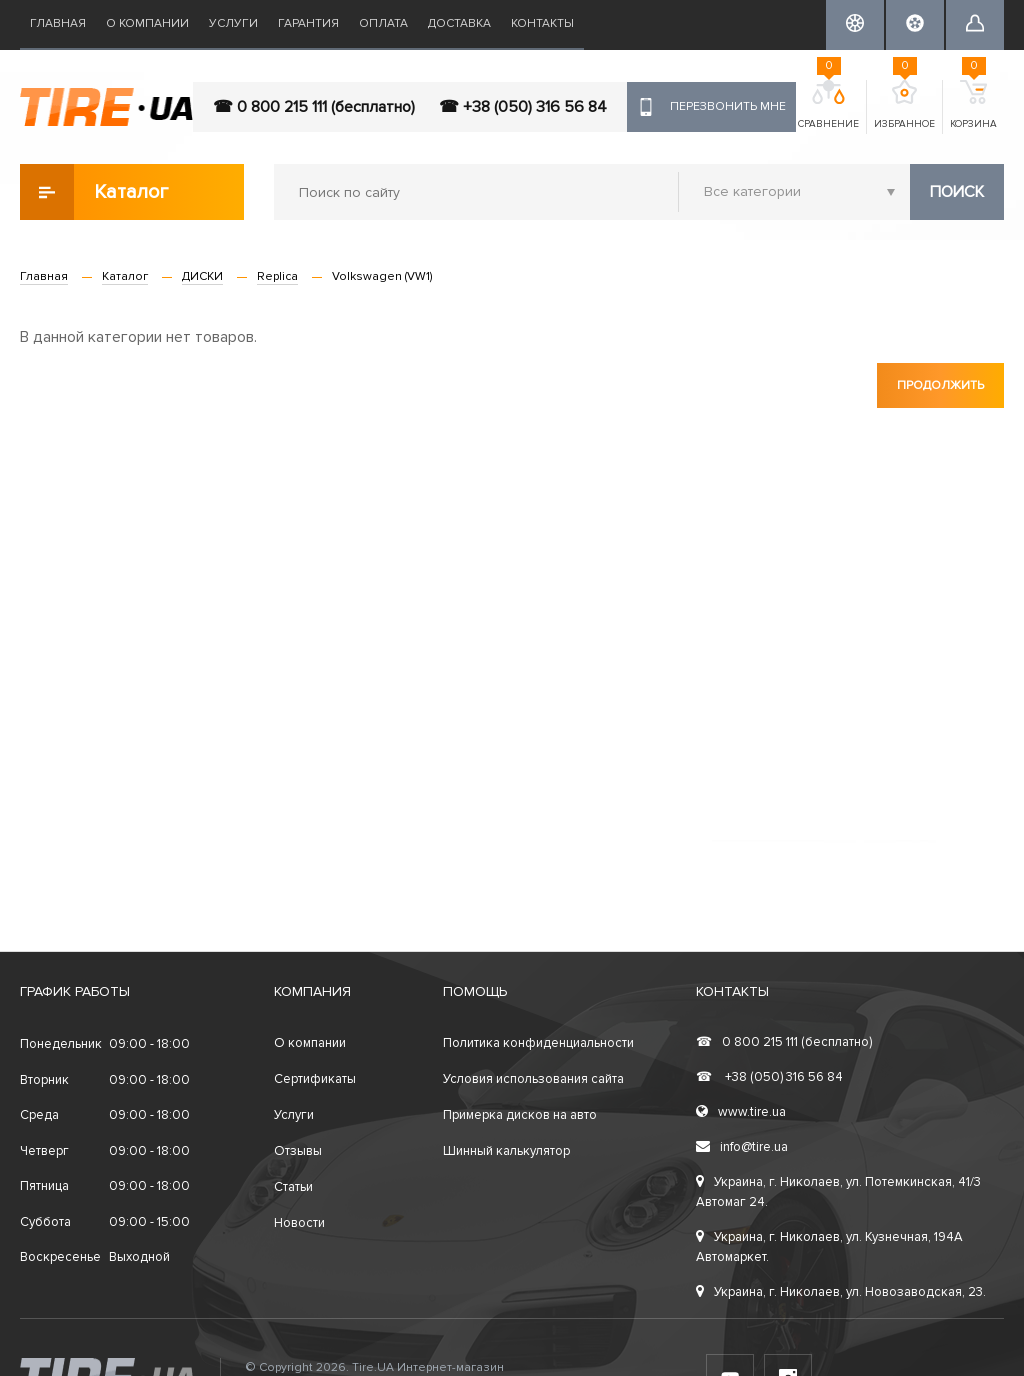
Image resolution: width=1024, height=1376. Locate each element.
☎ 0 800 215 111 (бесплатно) (314, 107)
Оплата (383, 23)
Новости (299, 1223)
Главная (58, 23)
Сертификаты (315, 1079)
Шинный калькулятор (506, 1151)
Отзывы (298, 1151)
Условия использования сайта (533, 1079)
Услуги (233, 23)
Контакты (542, 23)
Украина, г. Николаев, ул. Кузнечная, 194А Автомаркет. (829, 1247)
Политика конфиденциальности (538, 1043)
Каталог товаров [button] (95, 192)
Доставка (459, 23)
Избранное (904, 105)
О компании (147, 23)
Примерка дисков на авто (520, 1115)
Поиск (957, 192)
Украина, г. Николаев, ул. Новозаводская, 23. (841, 1292)
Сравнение (828, 105)
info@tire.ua (742, 1147)
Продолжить (940, 385)
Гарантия (308, 23)
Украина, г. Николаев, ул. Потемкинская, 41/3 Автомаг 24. (838, 1192)
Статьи (293, 1187)
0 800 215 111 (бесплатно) (784, 1042)
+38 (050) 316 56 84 (769, 1077)
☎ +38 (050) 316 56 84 (523, 107)
